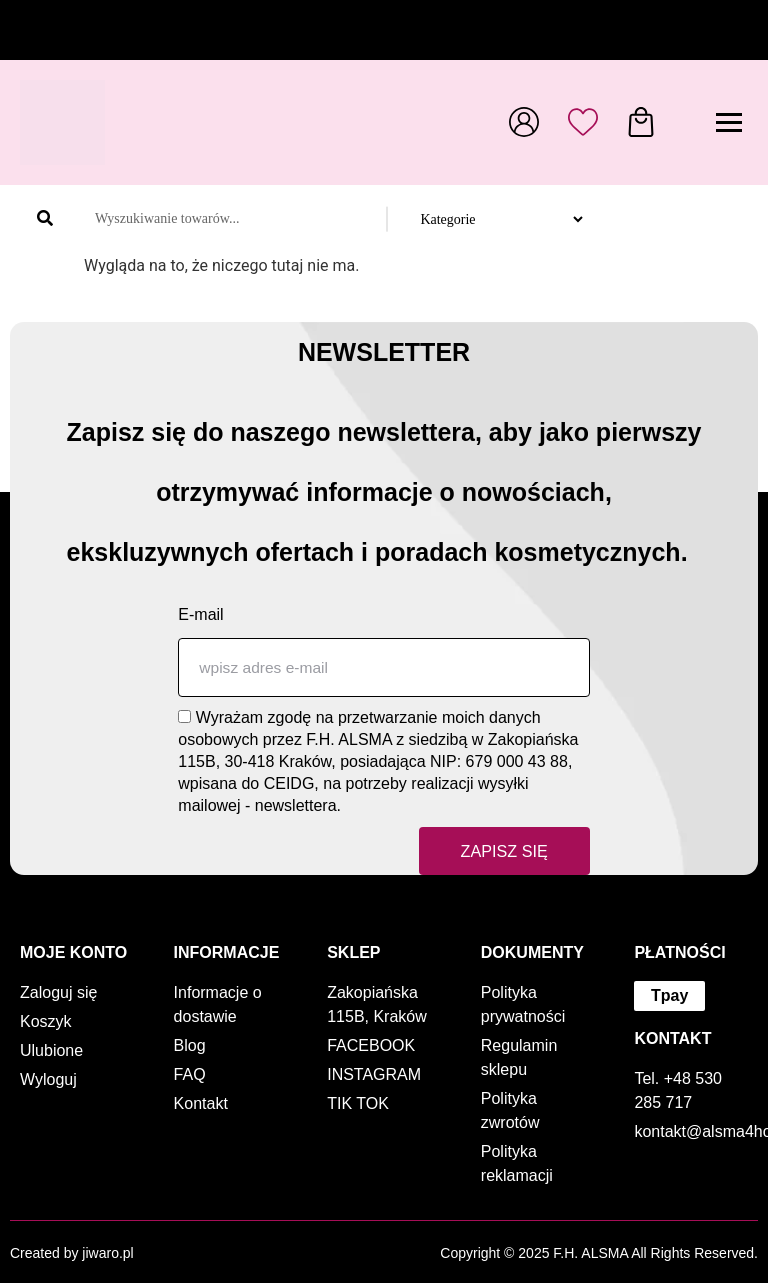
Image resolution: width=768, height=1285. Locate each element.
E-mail (200, 614)
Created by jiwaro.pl (72, 1255)
